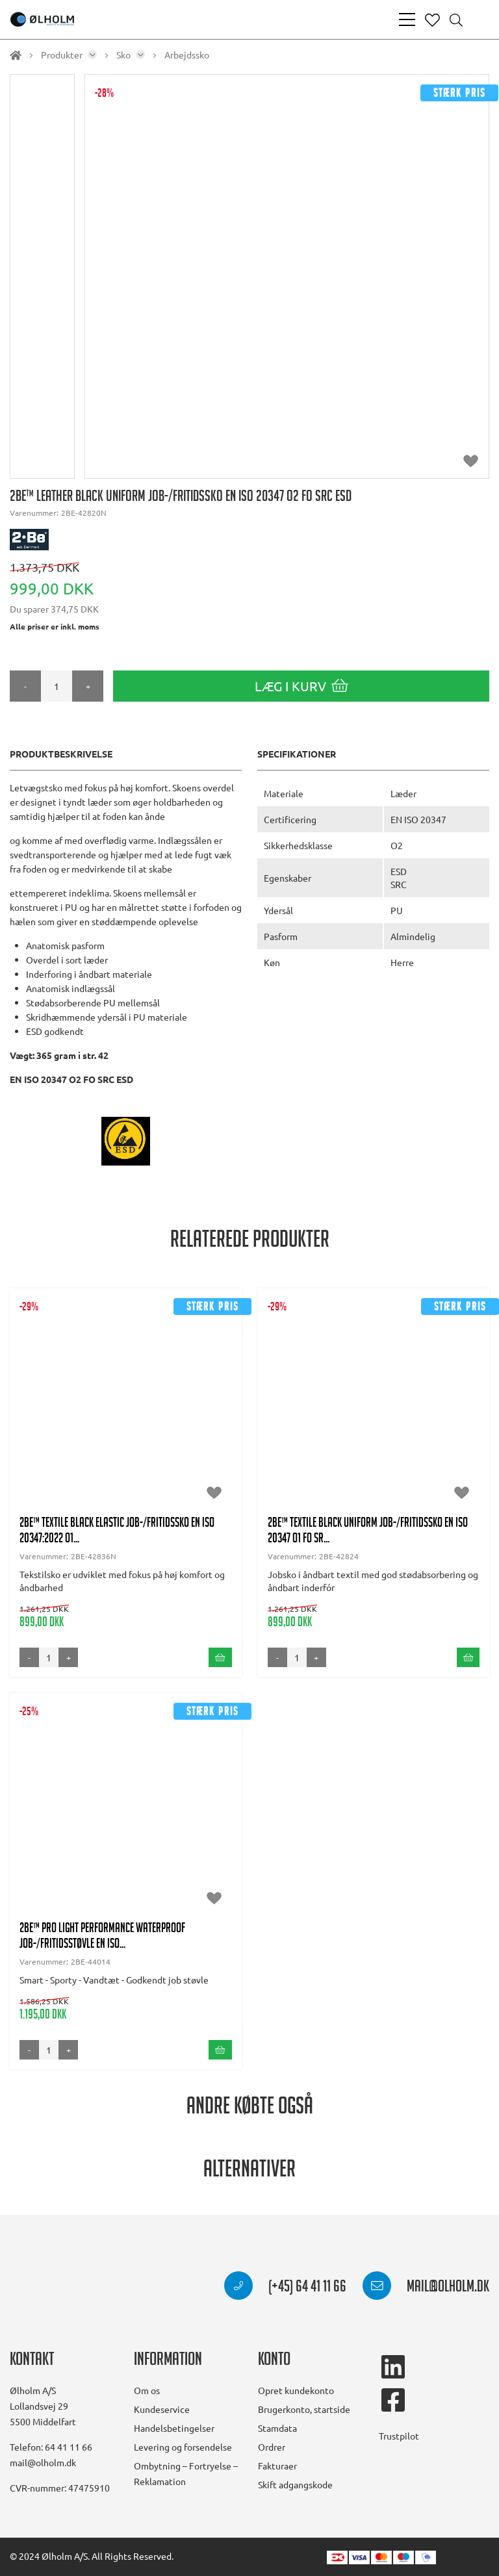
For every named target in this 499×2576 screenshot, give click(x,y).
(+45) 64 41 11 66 (285, 2288)
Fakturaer (277, 2465)
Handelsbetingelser (174, 2428)
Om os (147, 2390)
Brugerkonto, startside (304, 2409)
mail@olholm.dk (426, 2288)
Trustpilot (399, 2436)
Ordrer (271, 2447)
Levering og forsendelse (183, 2447)
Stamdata (277, 2428)
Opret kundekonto (296, 2390)
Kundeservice (162, 2409)
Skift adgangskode (295, 2484)
